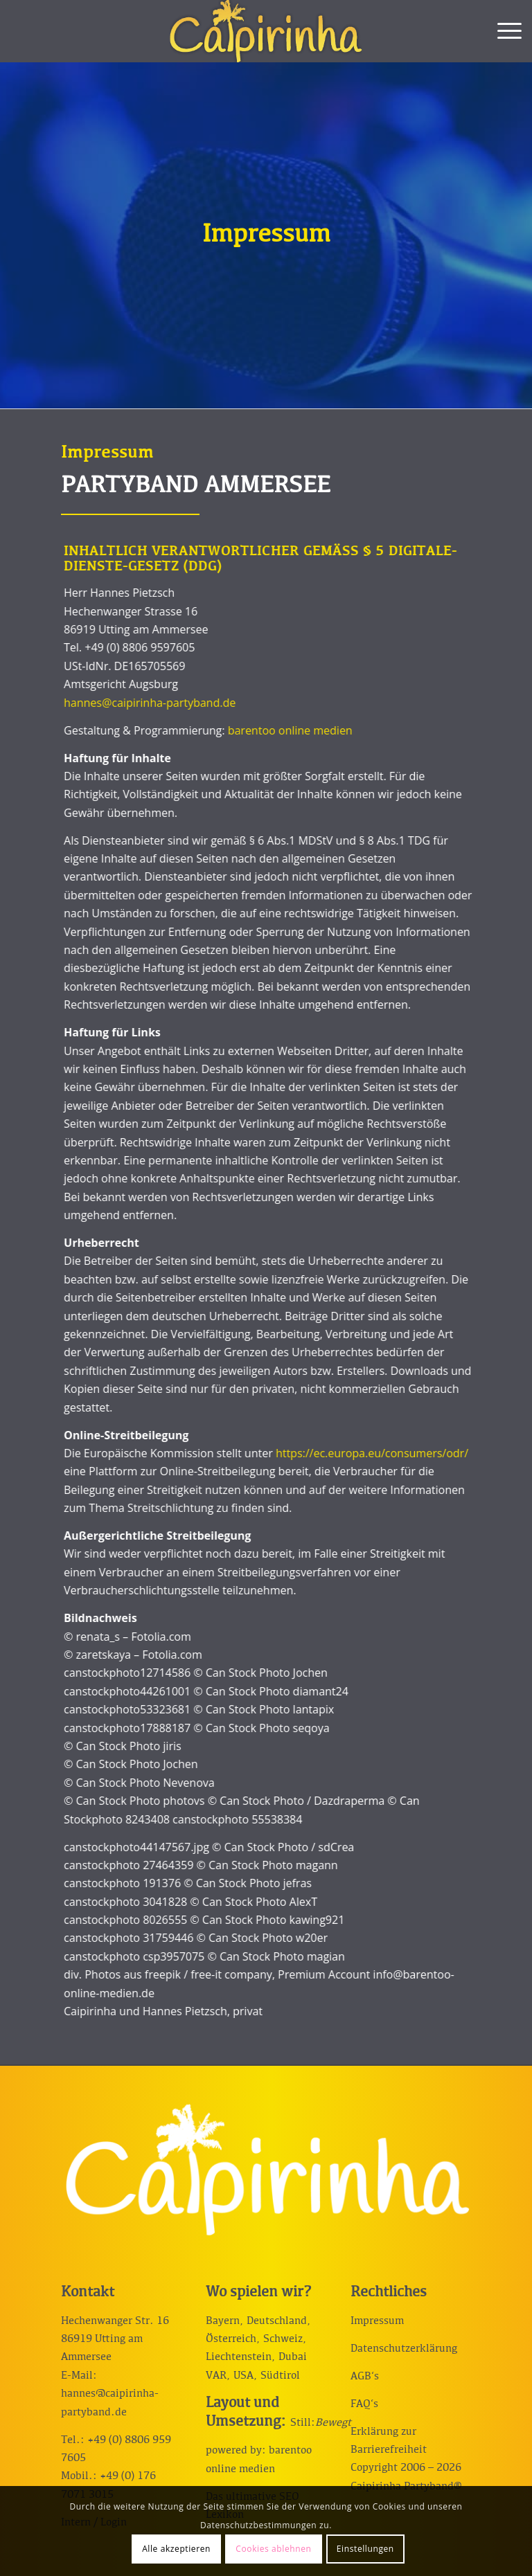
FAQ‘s (364, 2404)
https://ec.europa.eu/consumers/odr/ (350, 1453)
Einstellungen (365, 2549)
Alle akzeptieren (176, 2549)
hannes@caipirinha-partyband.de (128, 702)
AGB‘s (365, 2376)
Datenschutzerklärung (404, 2348)
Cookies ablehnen (273, 2549)
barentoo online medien (268, 730)
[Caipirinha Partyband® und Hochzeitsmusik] (266, 31)
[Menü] (503, 31)
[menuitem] (503, 31)
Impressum (377, 2321)
